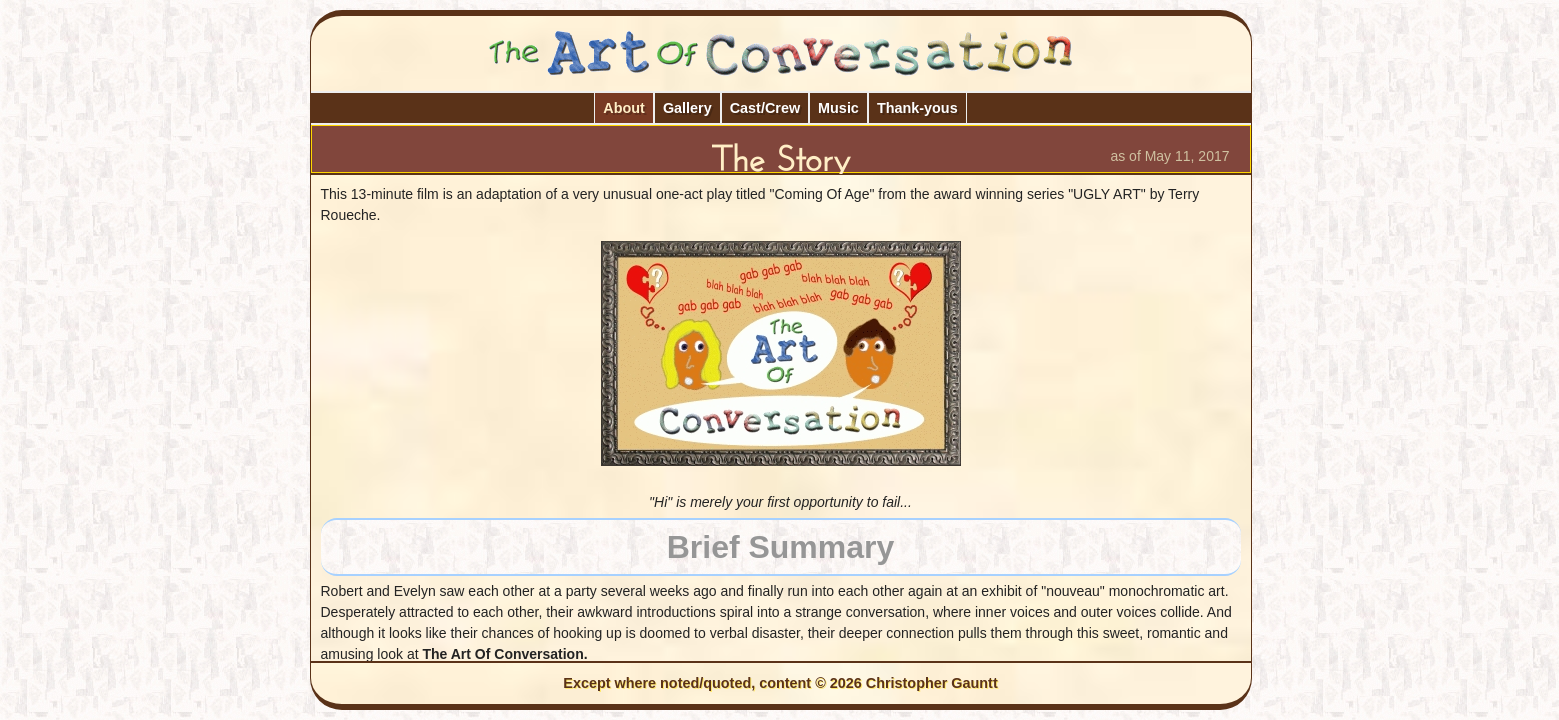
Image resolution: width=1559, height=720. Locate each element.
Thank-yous (917, 108)
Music (838, 108)
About (624, 108)
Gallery (687, 108)
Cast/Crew (765, 108)
